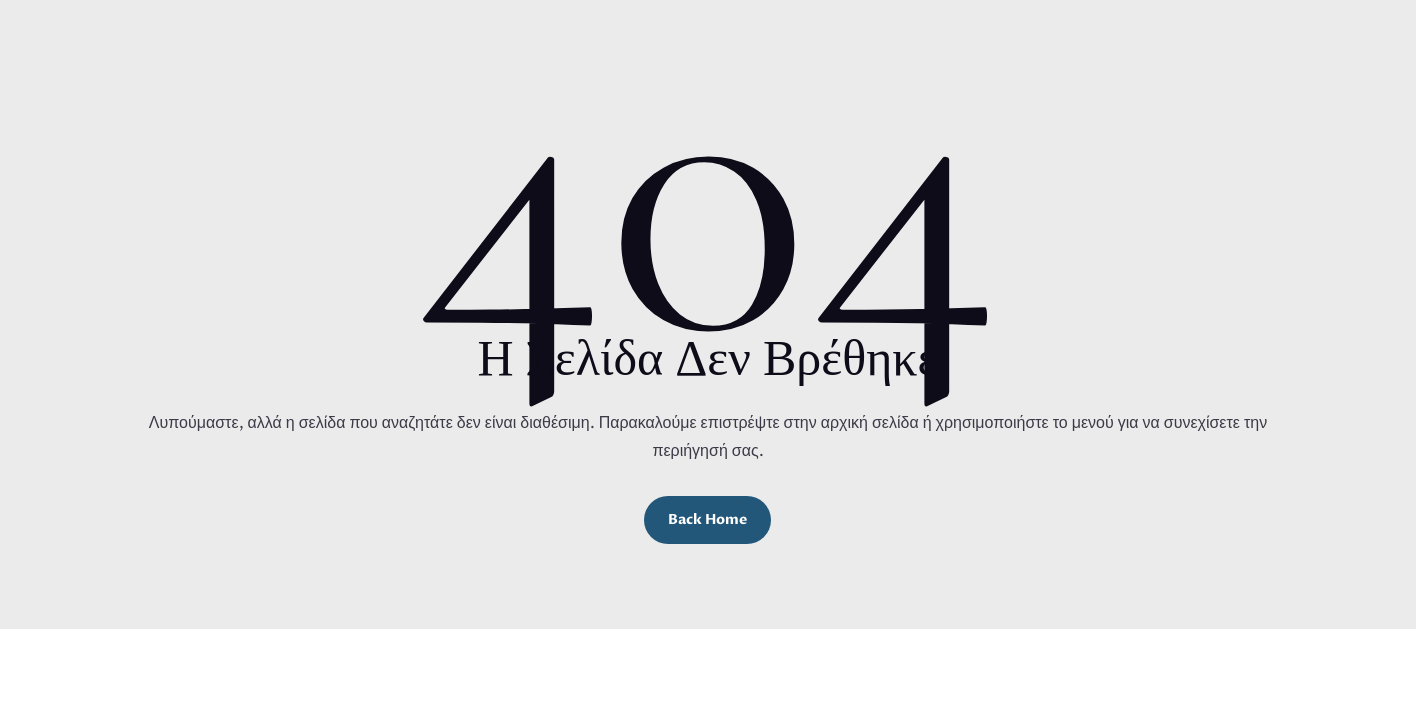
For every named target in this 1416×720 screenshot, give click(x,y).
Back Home (707, 519)
